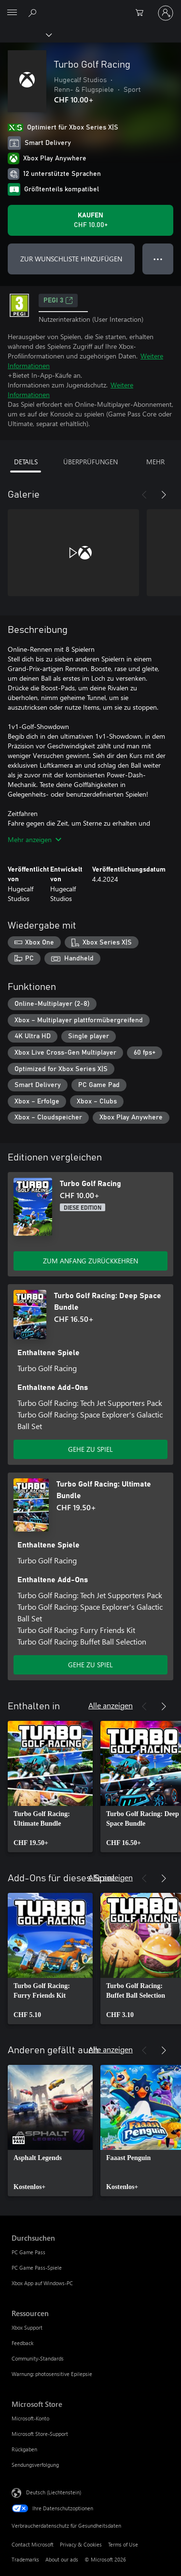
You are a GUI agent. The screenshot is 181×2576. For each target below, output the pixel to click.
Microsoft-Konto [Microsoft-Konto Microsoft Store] (30, 2418)
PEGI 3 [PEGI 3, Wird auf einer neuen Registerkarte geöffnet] (58, 300)
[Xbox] (25, 34)
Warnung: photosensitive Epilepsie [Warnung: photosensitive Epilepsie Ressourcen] (52, 2374)
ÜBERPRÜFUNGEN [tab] (90, 461)
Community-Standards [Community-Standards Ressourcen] (38, 2358)
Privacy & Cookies (81, 2544)
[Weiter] (163, 494)
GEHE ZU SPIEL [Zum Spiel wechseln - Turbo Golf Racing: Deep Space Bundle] (90, 1449)
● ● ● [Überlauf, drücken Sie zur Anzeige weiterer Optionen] (158, 258)
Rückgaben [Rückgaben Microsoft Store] (24, 2449)
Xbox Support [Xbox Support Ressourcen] (27, 2327)
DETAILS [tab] (26, 461)
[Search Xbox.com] (34, 12)
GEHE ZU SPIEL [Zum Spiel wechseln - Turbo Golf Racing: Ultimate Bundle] (90, 1664)
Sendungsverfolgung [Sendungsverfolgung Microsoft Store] (35, 2465)
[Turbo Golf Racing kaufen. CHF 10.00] (90, 220)
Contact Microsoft (33, 2544)
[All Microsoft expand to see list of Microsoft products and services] (12, 13)
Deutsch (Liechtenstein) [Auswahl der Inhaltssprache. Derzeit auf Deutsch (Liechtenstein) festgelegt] (53, 2492)
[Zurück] (144, 494)
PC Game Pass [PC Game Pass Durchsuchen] (28, 2252)
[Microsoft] (90, 7)
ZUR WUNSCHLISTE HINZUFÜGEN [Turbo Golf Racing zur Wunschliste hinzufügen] (71, 258)
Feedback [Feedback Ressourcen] (22, 2343)
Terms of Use (123, 2544)
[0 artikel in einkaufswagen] (142, 13)
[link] (50, 1786)
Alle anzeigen (110, 1705)
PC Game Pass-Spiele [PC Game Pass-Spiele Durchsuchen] (37, 2267)
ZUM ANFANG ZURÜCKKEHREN (90, 1260)
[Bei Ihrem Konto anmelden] (165, 13)
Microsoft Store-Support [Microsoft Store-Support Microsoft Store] (40, 2434)
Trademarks (25, 2559)
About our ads (61, 2559)
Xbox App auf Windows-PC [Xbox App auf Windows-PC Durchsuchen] (42, 2283)
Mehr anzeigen (34, 839)
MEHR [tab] (155, 461)
